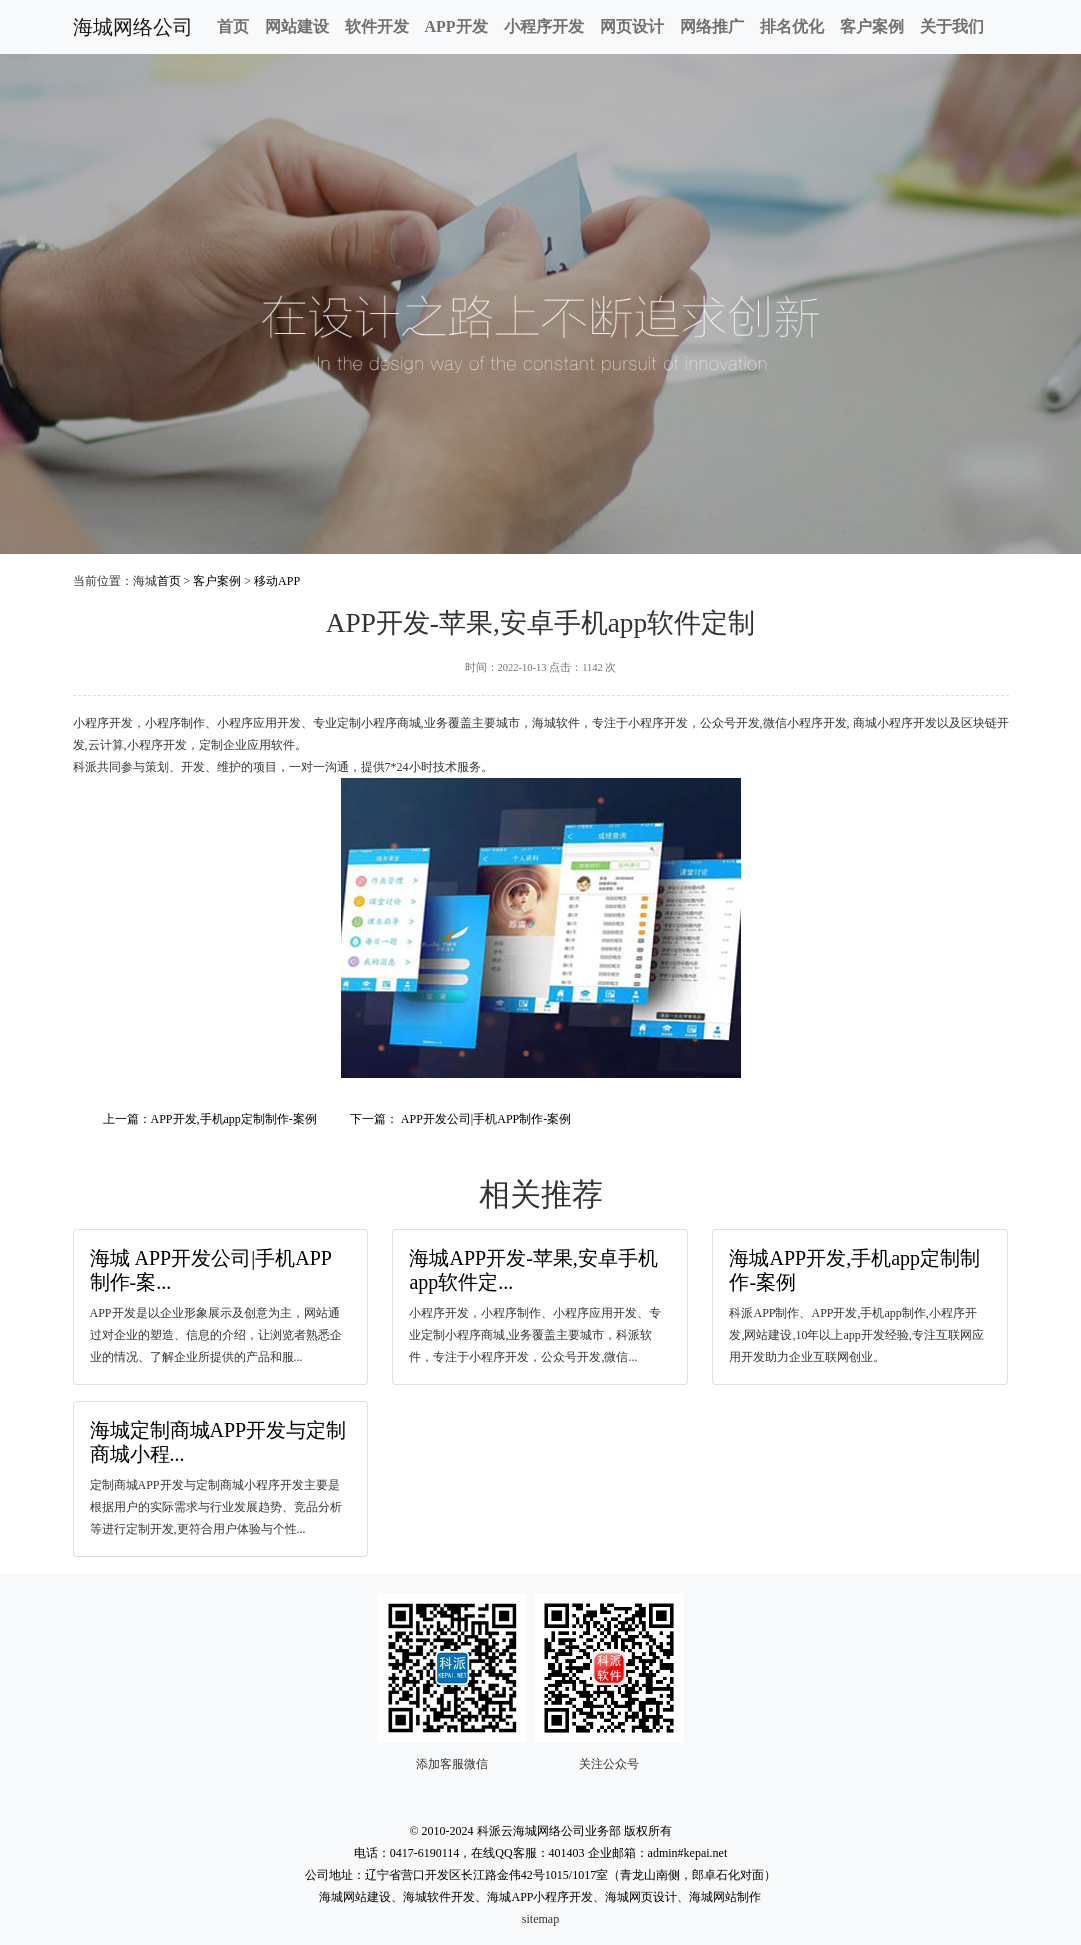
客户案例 (872, 26)
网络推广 (712, 26)
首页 (233, 26)
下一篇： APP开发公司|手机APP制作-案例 (460, 1119)
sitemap (540, 1919)
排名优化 (792, 26)
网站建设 (297, 26)
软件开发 (377, 26)
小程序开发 (544, 26)
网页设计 (632, 26)
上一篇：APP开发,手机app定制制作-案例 (210, 1119)
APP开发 (456, 26)
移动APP (277, 581)
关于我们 (952, 26)
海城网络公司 (133, 27)
